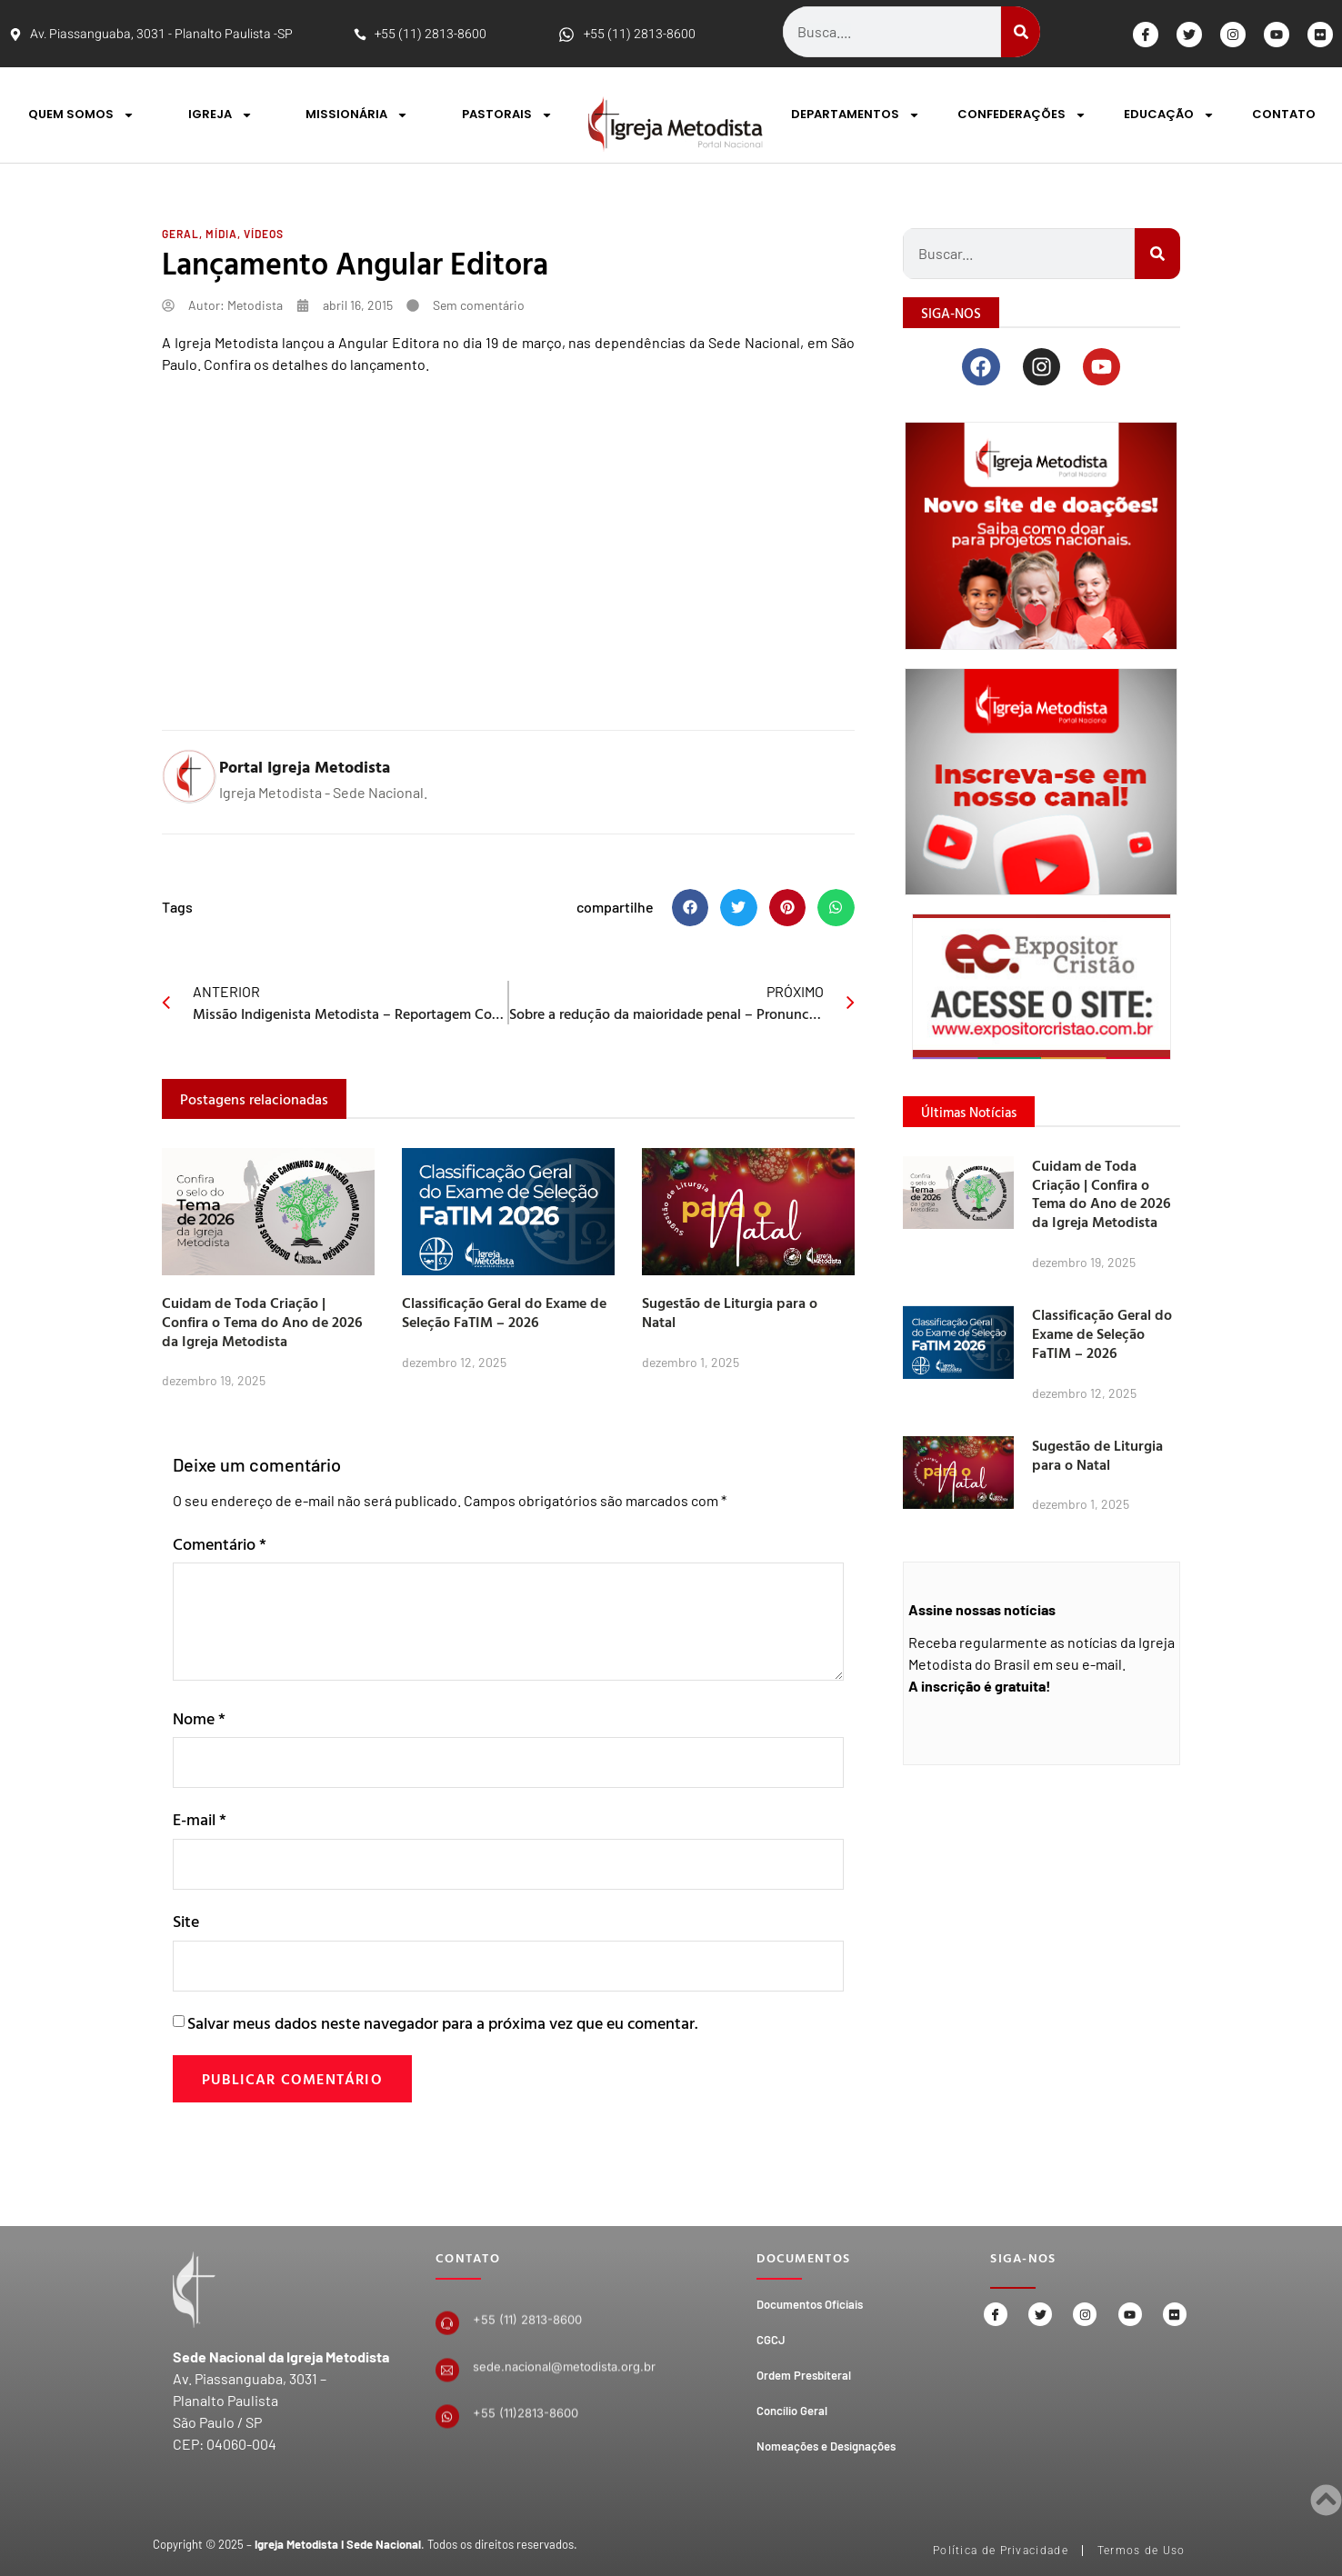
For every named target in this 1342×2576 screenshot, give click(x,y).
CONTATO (1284, 114)
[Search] (1020, 31)
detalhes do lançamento (349, 364)
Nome (199, 1718)
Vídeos (264, 233)
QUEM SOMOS (81, 115)
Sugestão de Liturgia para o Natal (729, 1312)
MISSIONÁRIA (356, 115)
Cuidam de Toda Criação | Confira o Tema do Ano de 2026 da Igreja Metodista (262, 1322)
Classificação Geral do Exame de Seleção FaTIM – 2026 (504, 1312)
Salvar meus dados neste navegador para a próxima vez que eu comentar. (442, 2023)
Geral (180, 233)
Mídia (221, 233)
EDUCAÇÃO (1169, 115)
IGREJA (220, 115)
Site (186, 1921)
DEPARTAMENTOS (855, 115)
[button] (690, 907)
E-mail (199, 1819)
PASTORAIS (507, 115)
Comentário (219, 1544)
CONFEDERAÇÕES (1022, 115)
